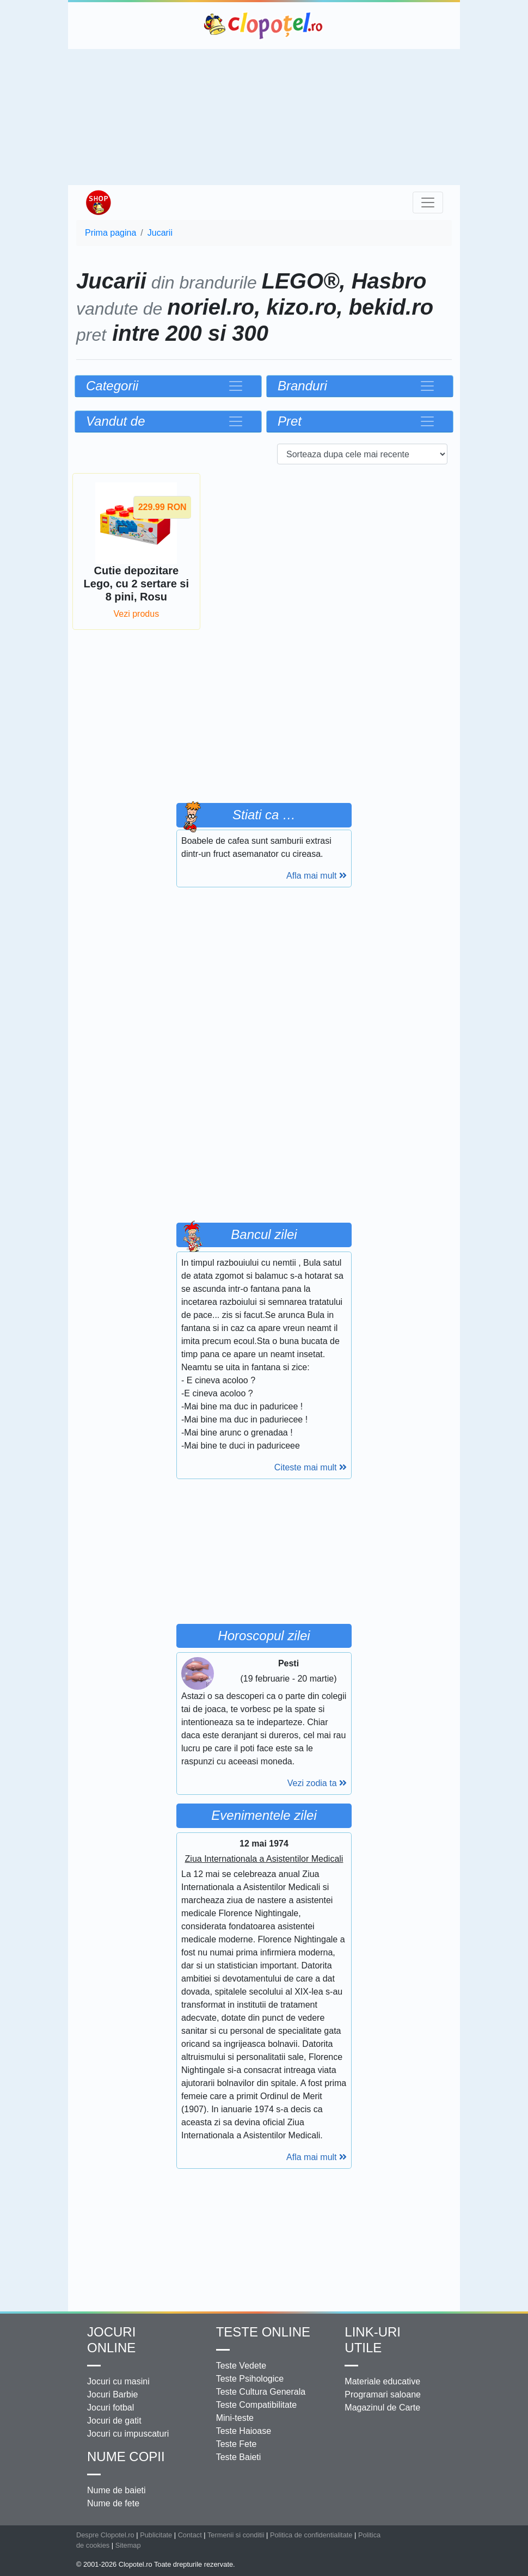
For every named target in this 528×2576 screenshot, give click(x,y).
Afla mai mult (316, 875)
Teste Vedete (241, 2365)
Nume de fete (113, 2503)
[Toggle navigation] (428, 202)
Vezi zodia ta (317, 1783)
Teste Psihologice (250, 2378)
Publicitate (156, 2535)
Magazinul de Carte (382, 2407)
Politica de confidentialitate (311, 2535)
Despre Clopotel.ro (105, 2535)
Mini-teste (235, 2417)
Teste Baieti (238, 2457)
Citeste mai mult (310, 1467)
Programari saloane (383, 2394)
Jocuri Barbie (112, 2394)
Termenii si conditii (236, 2535)
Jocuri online (111, 2339)
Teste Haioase (243, 2431)
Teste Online (263, 2331)
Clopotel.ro (264, 25)
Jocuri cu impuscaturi (128, 2433)
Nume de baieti (116, 2490)
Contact (190, 2535)
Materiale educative (382, 2381)
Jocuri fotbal (110, 2407)
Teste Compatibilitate (256, 2404)
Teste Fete (236, 2444)
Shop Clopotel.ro (98, 202)
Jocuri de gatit (114, 2420)
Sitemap (128, 2545)
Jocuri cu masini (118, 2381)
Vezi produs (136, 613)
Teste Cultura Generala (261, 2391)
